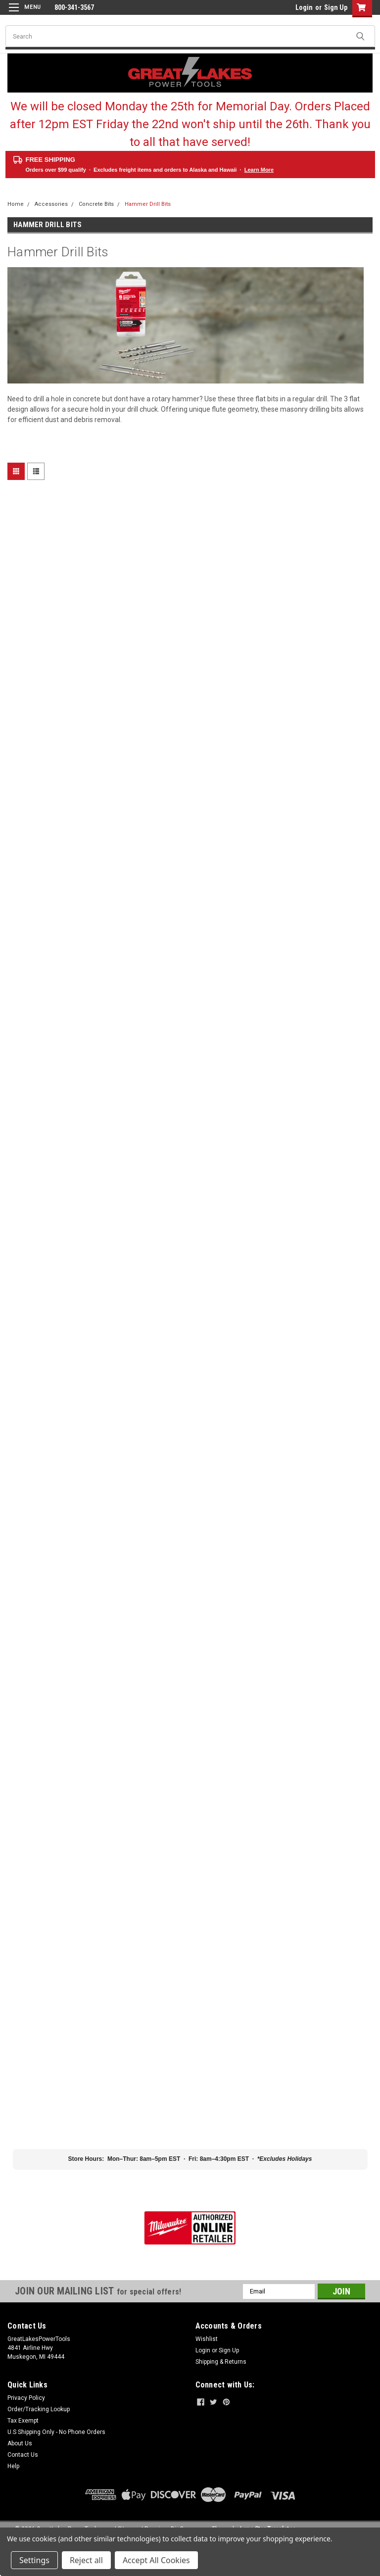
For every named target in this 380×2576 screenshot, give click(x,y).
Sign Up (335, 7)
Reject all (86, 2560)
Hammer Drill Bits (148, 204)
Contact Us (22, 2454)
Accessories (51, 204)
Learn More (259, 170)
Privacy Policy (26, 2397)
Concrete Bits (96, 204)
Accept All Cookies (156, 2560)
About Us (19, 2443)
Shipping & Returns (220, 2361)
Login (304, 7)
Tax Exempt (23, 2420)
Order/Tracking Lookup (38, 2409)
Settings (34, 2560)
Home (15, 204)
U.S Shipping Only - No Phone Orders (56, 2432)
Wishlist (206, 2339)
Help (13, 2466)
